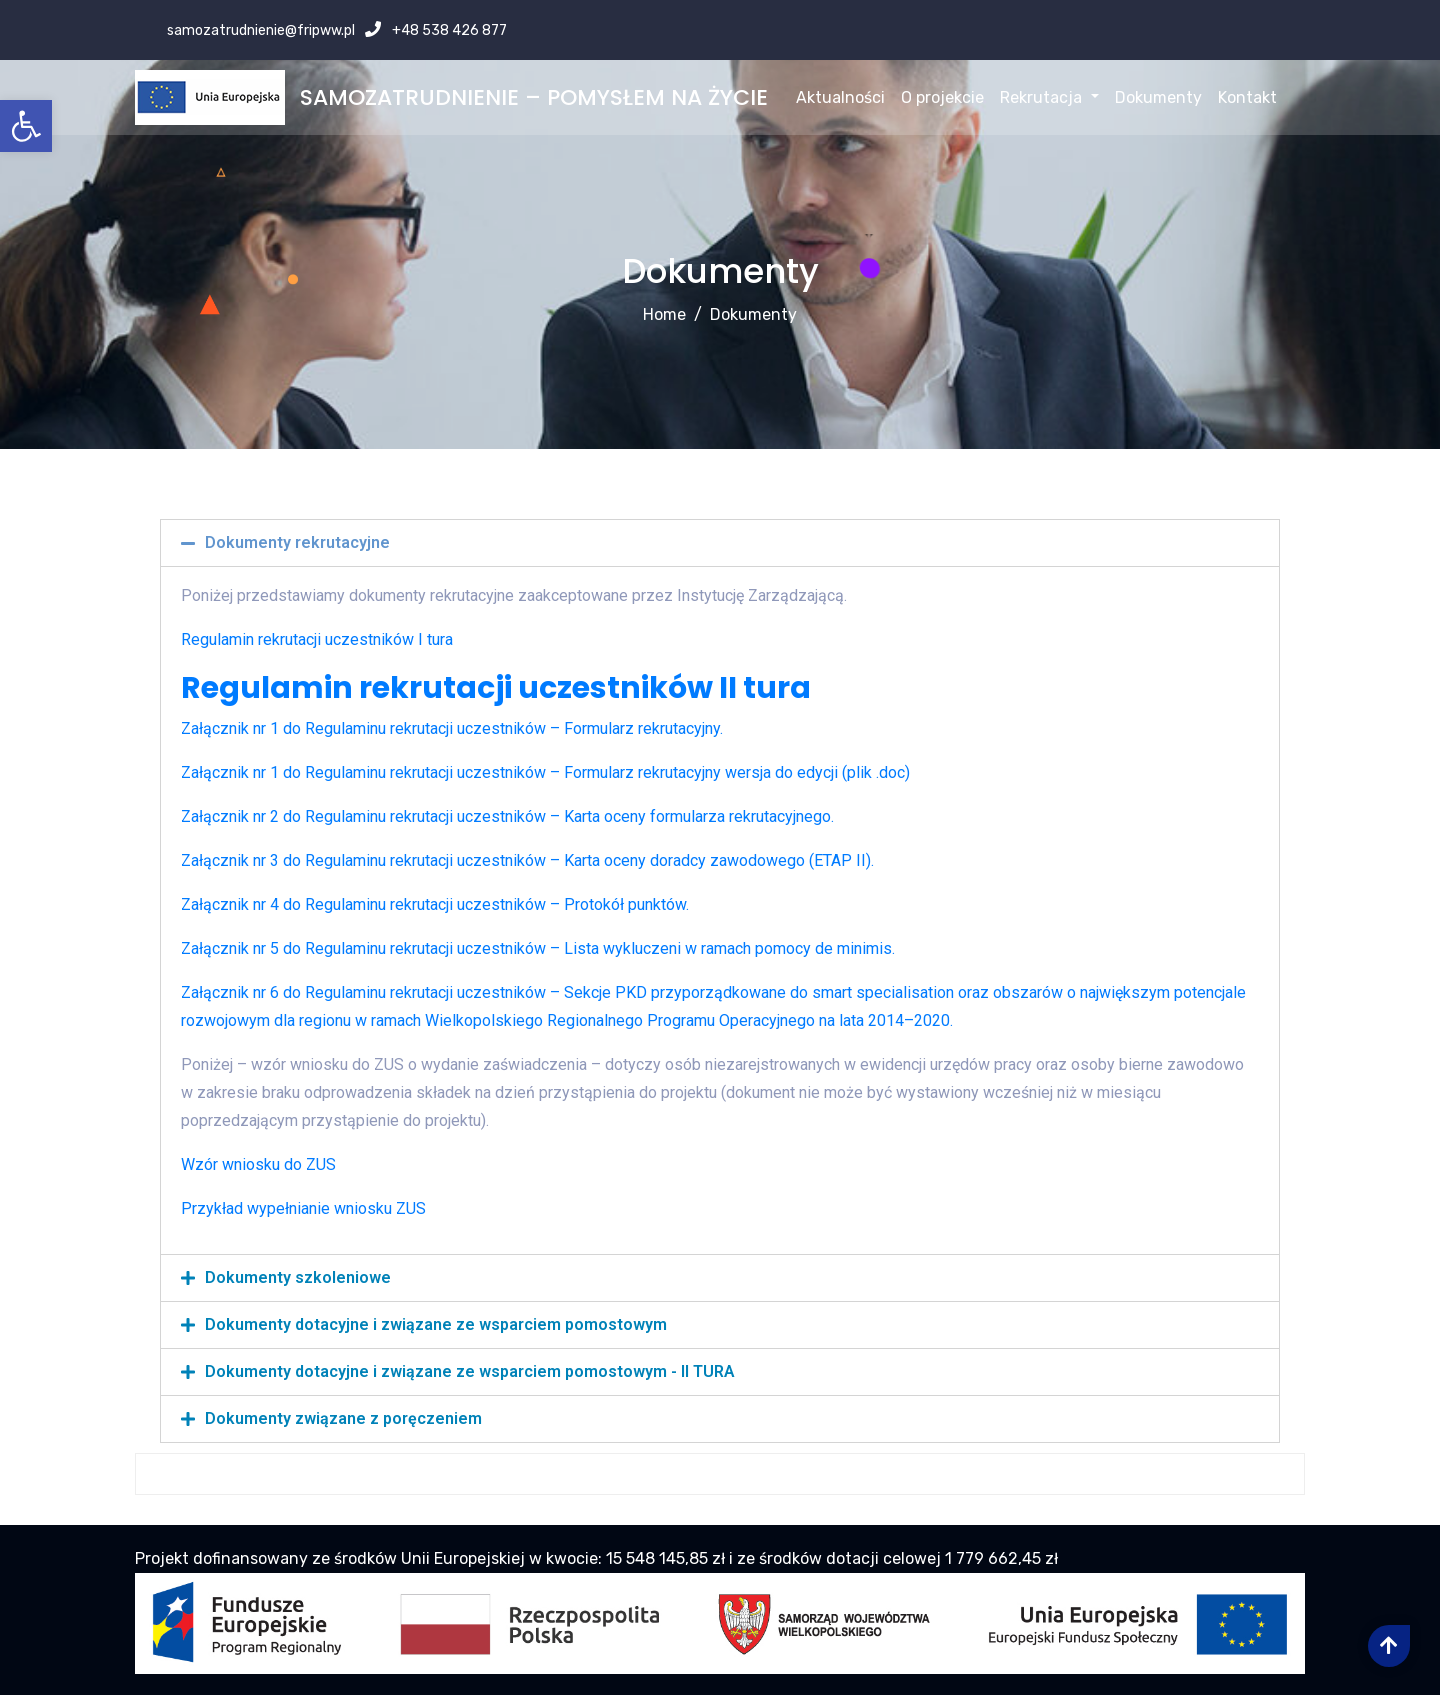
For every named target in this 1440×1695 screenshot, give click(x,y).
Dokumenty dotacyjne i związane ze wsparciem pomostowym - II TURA (470, 1371)
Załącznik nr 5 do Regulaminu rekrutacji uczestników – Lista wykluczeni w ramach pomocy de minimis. (538, 948)
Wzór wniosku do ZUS (258, 1164)
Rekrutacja (1049, 97)
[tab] (720, 543)
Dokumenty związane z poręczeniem (343, 1418)
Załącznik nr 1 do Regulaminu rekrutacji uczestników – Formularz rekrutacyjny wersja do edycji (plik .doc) (545, 772)
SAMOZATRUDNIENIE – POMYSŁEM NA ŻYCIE (534, 97)
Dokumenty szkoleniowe (298, 1277)
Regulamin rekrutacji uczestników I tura (317, 639)
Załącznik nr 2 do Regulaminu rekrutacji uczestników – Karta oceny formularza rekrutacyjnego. (507, 816)
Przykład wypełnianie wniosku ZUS (303, 1208)
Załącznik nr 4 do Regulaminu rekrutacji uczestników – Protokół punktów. (435, 904)
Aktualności (840, 97)
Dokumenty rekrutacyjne (297, 542)
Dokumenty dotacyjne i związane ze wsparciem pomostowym (436, 1324)
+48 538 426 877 (448, 30)
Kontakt (1247, 97)
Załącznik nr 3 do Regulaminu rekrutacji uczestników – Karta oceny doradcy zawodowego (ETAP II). (527, 860)
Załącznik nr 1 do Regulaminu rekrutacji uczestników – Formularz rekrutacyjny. (452, 728)
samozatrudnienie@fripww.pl (259, 30)
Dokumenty (1158, 97)
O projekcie (942, 97)
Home (664, 314)
